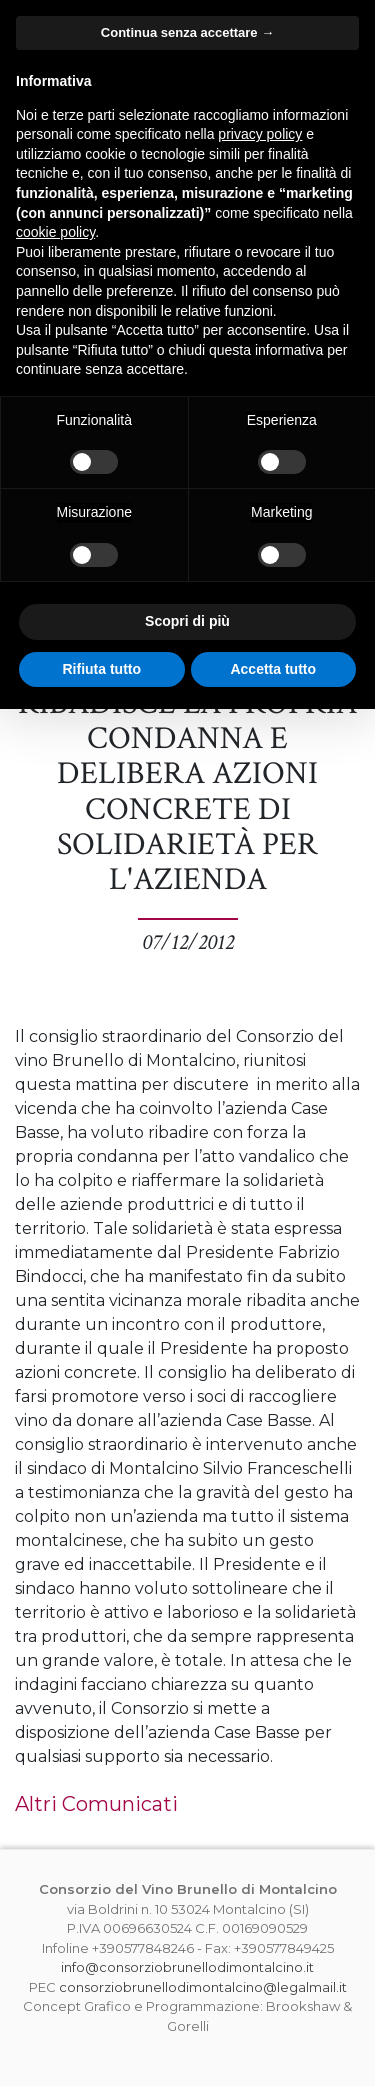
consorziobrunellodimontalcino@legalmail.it (203, 1987)
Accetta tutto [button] (273, 669)
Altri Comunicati (96, 1804)
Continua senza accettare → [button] (187, 32)
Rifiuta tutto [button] (101, 669)
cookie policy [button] (55, 232)
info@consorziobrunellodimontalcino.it (187, 1967)
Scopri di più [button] (187, 621)
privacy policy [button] (260, 134)
